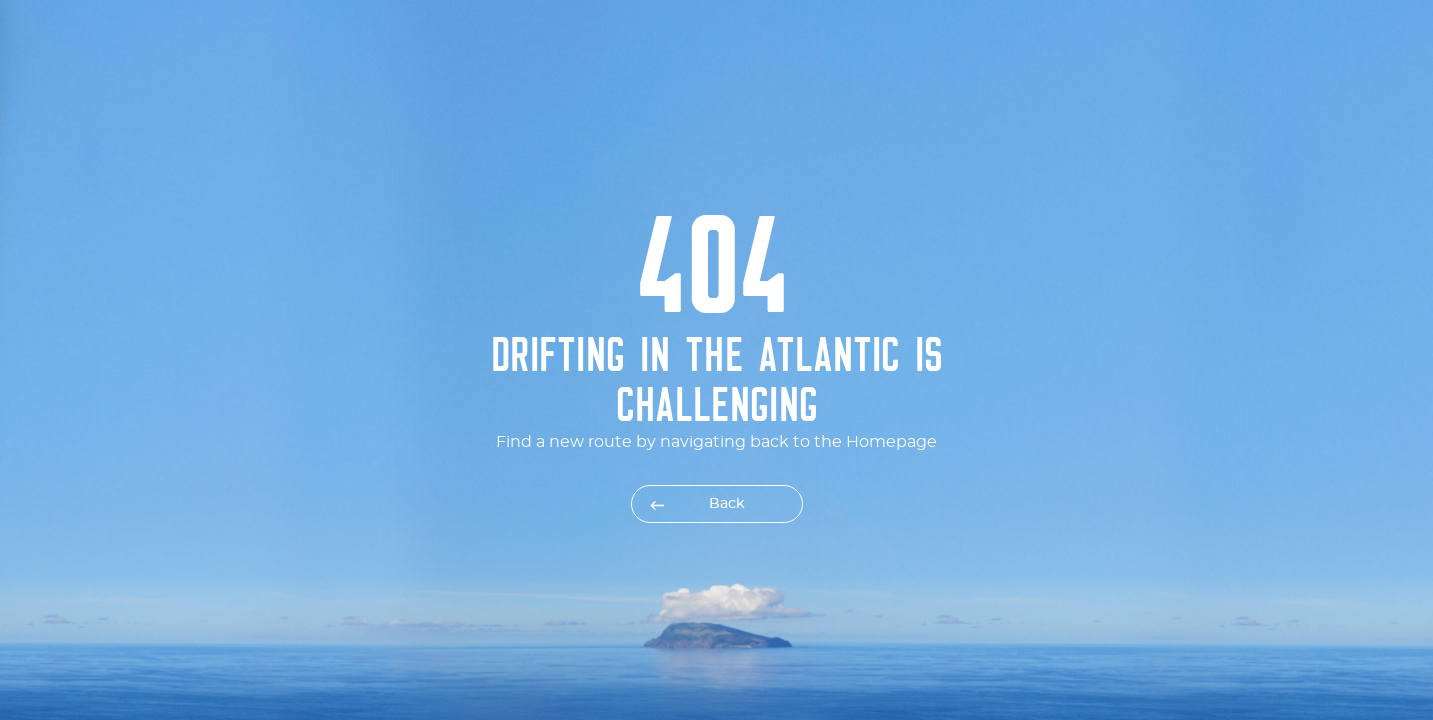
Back (727, 504)
